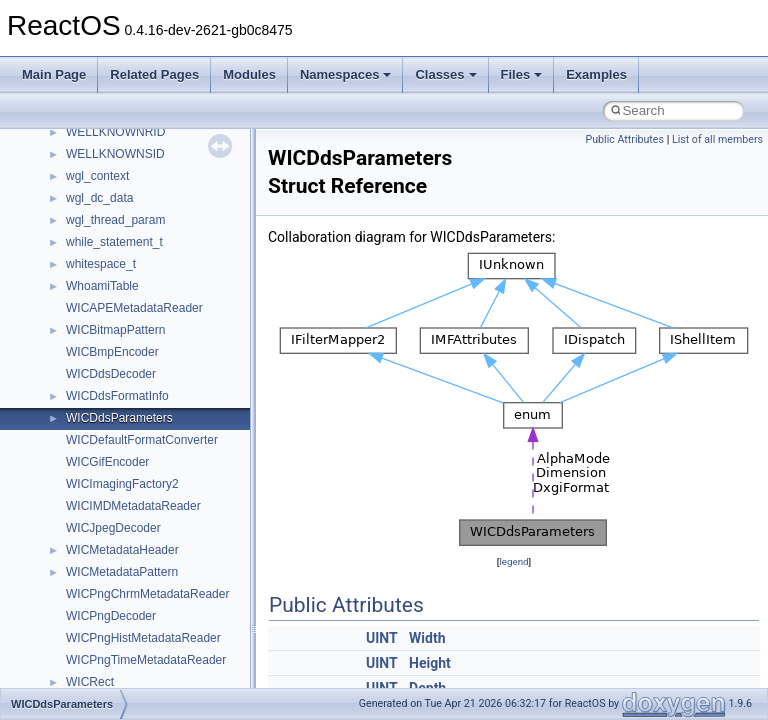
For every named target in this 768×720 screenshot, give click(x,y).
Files (522, 74)
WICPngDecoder (111, 616)
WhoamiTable (102, 286)
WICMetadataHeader (122, 550)
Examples (596, 74)
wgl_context (97, 176)
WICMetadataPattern (122, 572)
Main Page (54, 74)
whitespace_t (101, 264)
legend (513, 561)
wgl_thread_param (115, 220)
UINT (382, 638)
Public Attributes (624, 139)
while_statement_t (114, 242)
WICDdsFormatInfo (117, 396)
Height (430, 663)
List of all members (717, 139)
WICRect (90, 682)
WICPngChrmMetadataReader (147, 594)
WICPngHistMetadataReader (143, 638)
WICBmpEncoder (112, 352)
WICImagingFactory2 (122, 484)
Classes (445, 74)
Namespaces (346, 74)
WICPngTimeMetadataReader (146, 660)
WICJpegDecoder (113, 528)
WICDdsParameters (119, 418)
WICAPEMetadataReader (134, 308)
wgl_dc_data (99, 198)
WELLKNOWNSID (115, 154)
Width (427, 638)
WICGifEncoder (107, 462)
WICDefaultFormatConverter (142, 440)
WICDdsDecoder (111, 374)
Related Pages (154, 74)
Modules (249, 74)
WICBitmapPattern (115, 330)
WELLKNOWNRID (115, 132)
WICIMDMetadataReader (133, 506)
